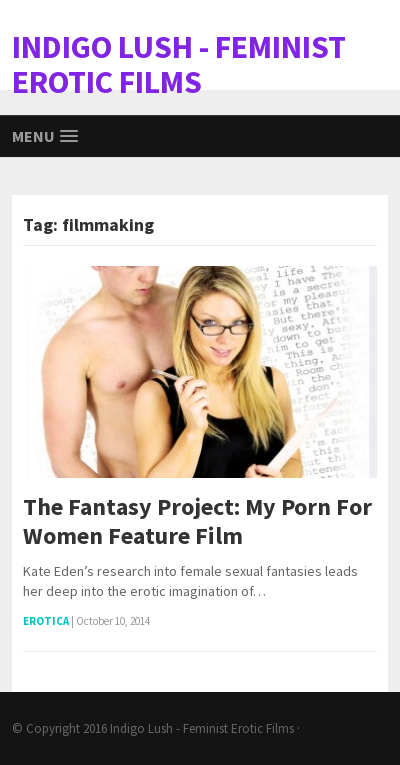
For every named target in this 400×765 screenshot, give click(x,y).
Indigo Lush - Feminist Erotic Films (202, 728)
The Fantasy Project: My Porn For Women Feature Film (197, 522)
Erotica (46, 621)
